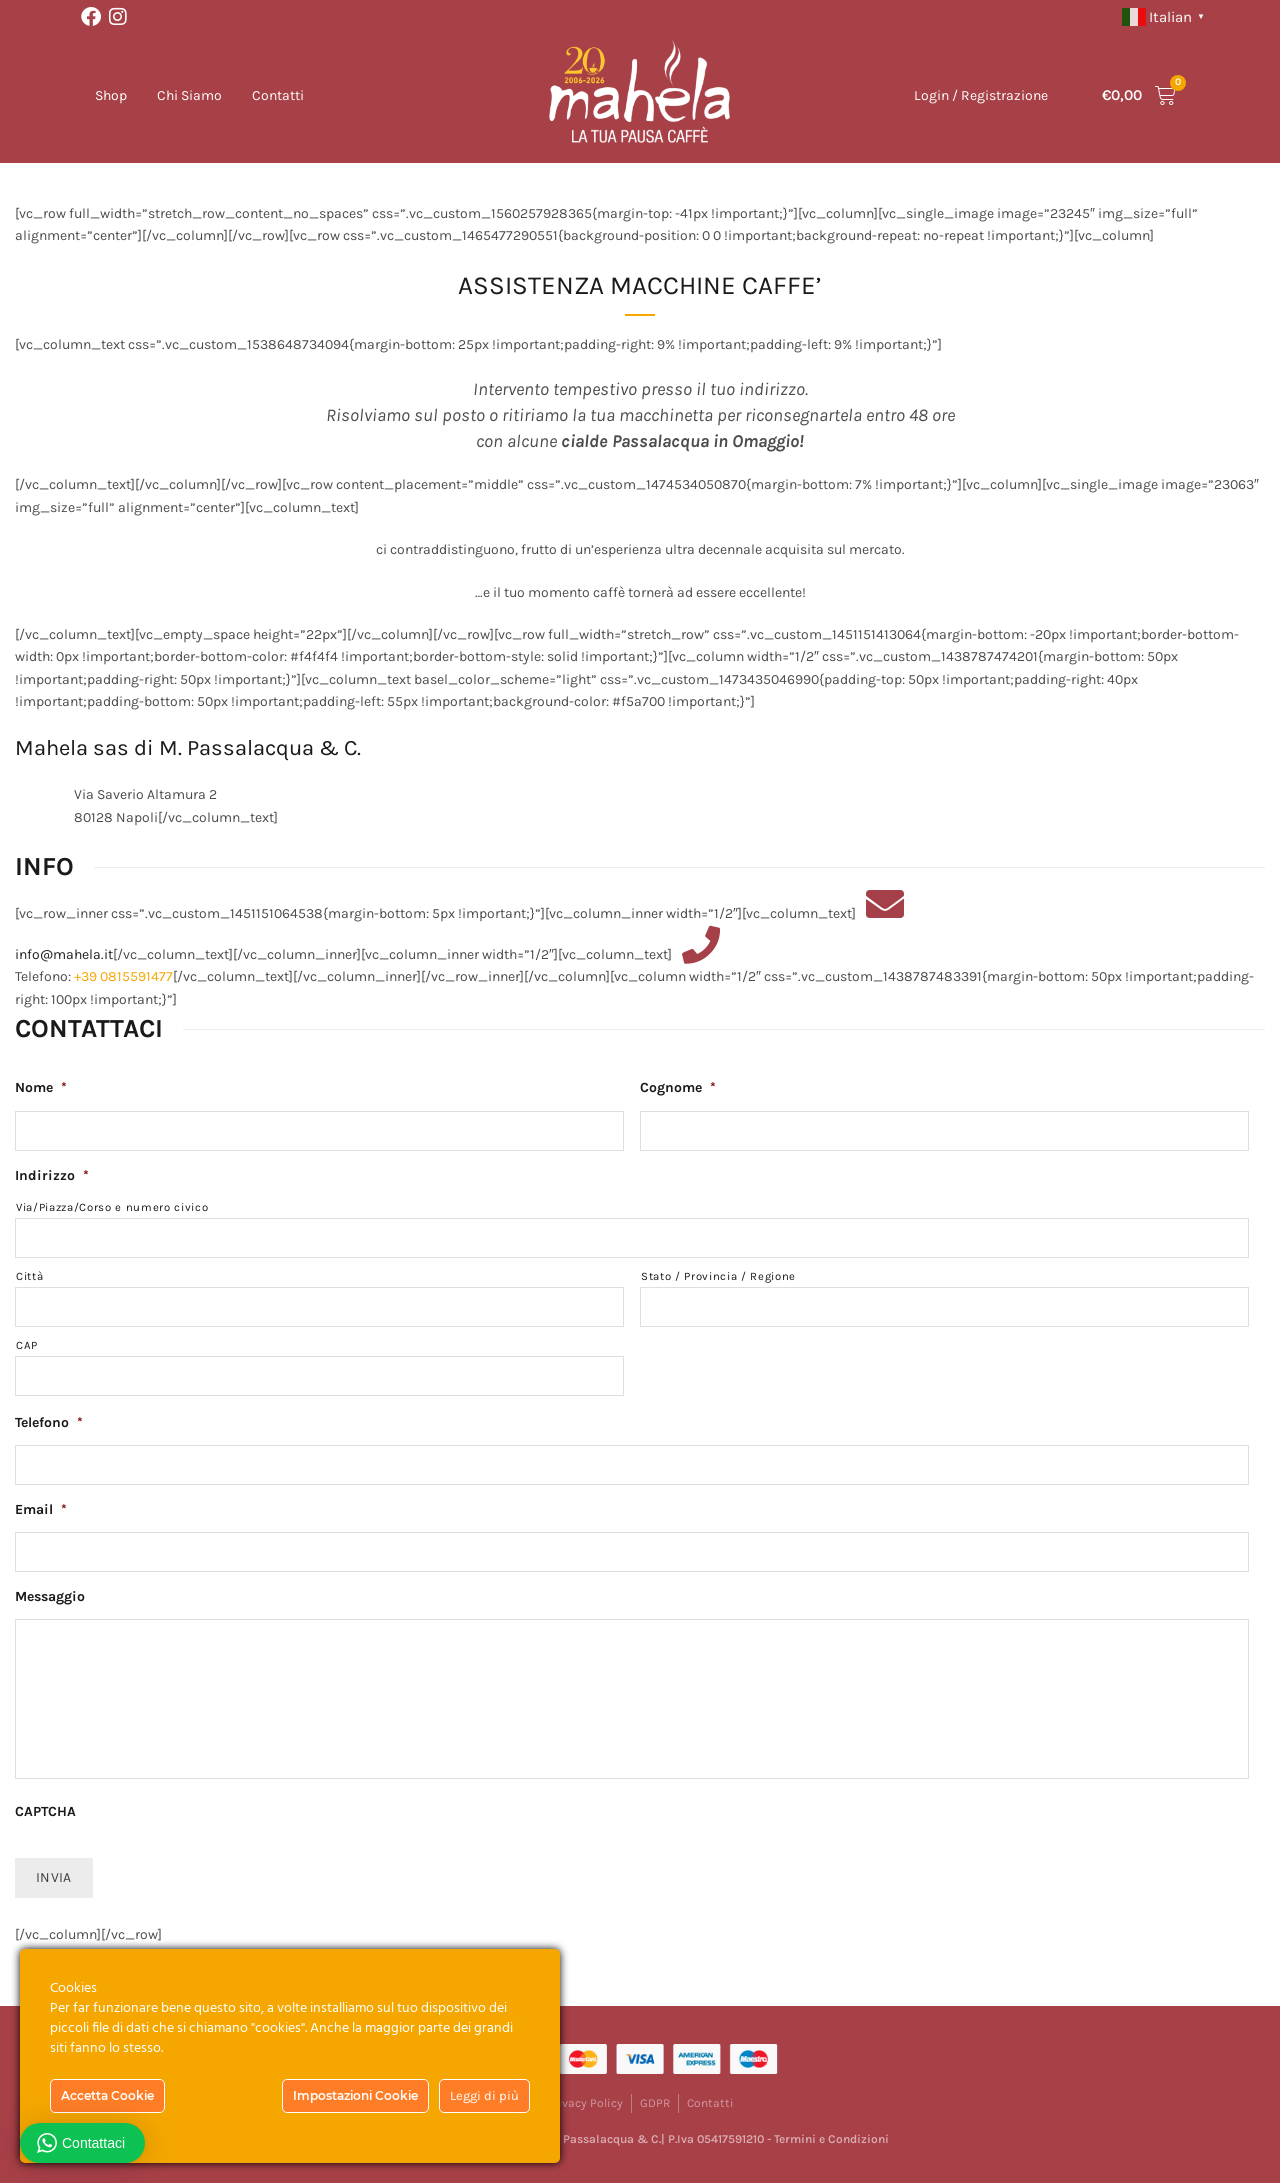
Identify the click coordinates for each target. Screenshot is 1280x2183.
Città (29, 1276)
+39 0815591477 (123, 976)
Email (41, 1509)
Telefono (49, 1422)
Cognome (678, 1087)
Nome (41, 1087)
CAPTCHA (45, 1811)
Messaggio (50, 1596)
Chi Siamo (189, 95)
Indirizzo (52, 1175)
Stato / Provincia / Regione (718, 1276)
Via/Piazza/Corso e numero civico (112, 1207)
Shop (111, 95)
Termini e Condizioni (831, 2139)
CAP (27, 1345)
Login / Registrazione (981, 95)
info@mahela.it (64, 954)
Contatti (278, 95)
